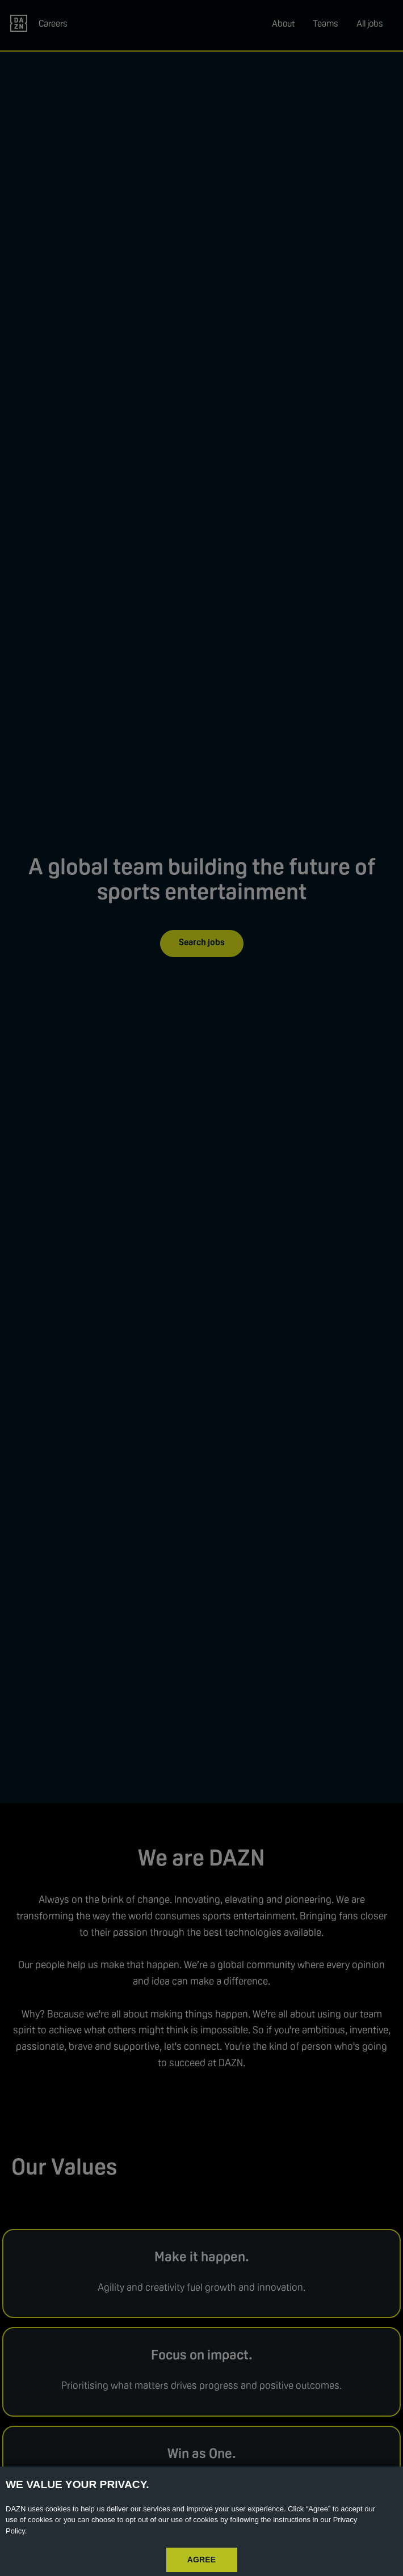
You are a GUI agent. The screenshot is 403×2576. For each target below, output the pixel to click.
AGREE (201, 2559)
